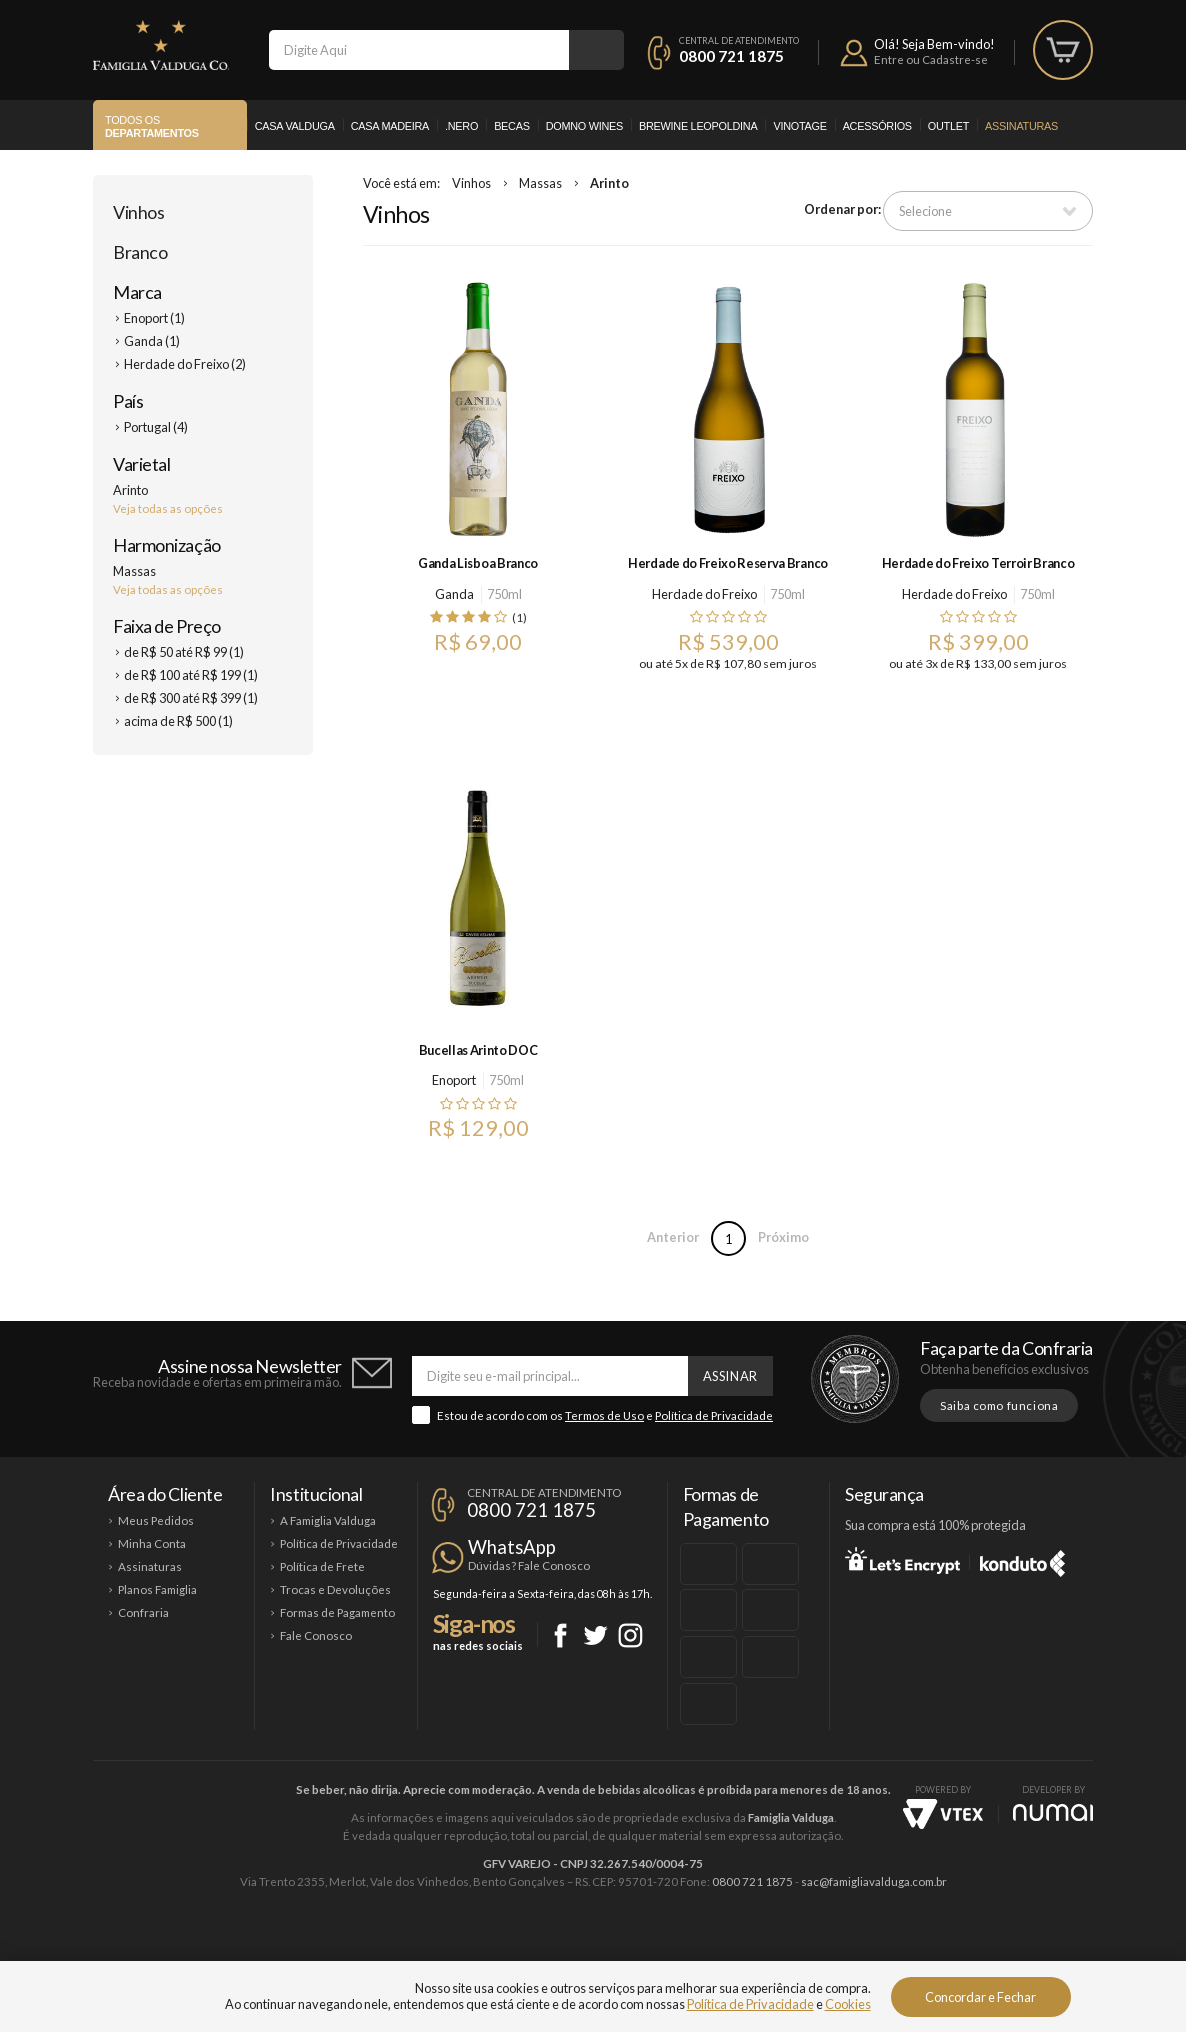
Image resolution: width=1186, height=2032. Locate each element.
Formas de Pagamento (337, 1612)
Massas (540, 183)
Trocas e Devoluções (335, 1589)
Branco (140, 252)
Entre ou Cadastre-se (931, 59)
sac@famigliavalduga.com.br (874, 1881)
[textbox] (419, 50)
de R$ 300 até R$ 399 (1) (191, 698)
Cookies (848, 2004)
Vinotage (799, 126)
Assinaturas (1021, 126)
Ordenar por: (842, 209)
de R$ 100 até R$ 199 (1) (191, 675)
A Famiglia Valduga (328, 1520)
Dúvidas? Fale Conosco (529, 1565)
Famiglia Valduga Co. (161, 45)
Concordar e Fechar (980, 1997)
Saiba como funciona (999, 1405)
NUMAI (1053, 1812)
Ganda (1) (152, 341)
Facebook (560, 1635)
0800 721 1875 (731, 56)
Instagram (630, 1635)
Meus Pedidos (156, 1520)
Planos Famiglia (157, 1589)
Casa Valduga (295, 126)
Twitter (595, 1635)
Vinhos (138, 212)
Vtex (943, 1814)
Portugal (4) (156, 427)
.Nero (461, 126)
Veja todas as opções (168, 508)
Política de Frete (322, 1566)
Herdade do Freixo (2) (185, 364)
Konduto (1022, 1560)
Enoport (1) (154, 318)
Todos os (152, 127)
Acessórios (877, 126)
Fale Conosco (316, 1635)
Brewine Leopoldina (698, 126)
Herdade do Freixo (704, 594)
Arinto (609, 183)
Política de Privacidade (714, 1415)
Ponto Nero (652, 1949)
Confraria (143, 1612)
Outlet (948, 126)
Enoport (454, 1080)
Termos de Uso (604, 1415)
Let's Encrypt (902, 1560)
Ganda (454, 594)
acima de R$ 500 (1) (178, 721)
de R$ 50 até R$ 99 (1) (184, 652)
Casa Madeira (390, 126)
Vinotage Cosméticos (890, 1949)
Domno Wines (584, 126)
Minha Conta (152, 1543)
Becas (512, 126)
